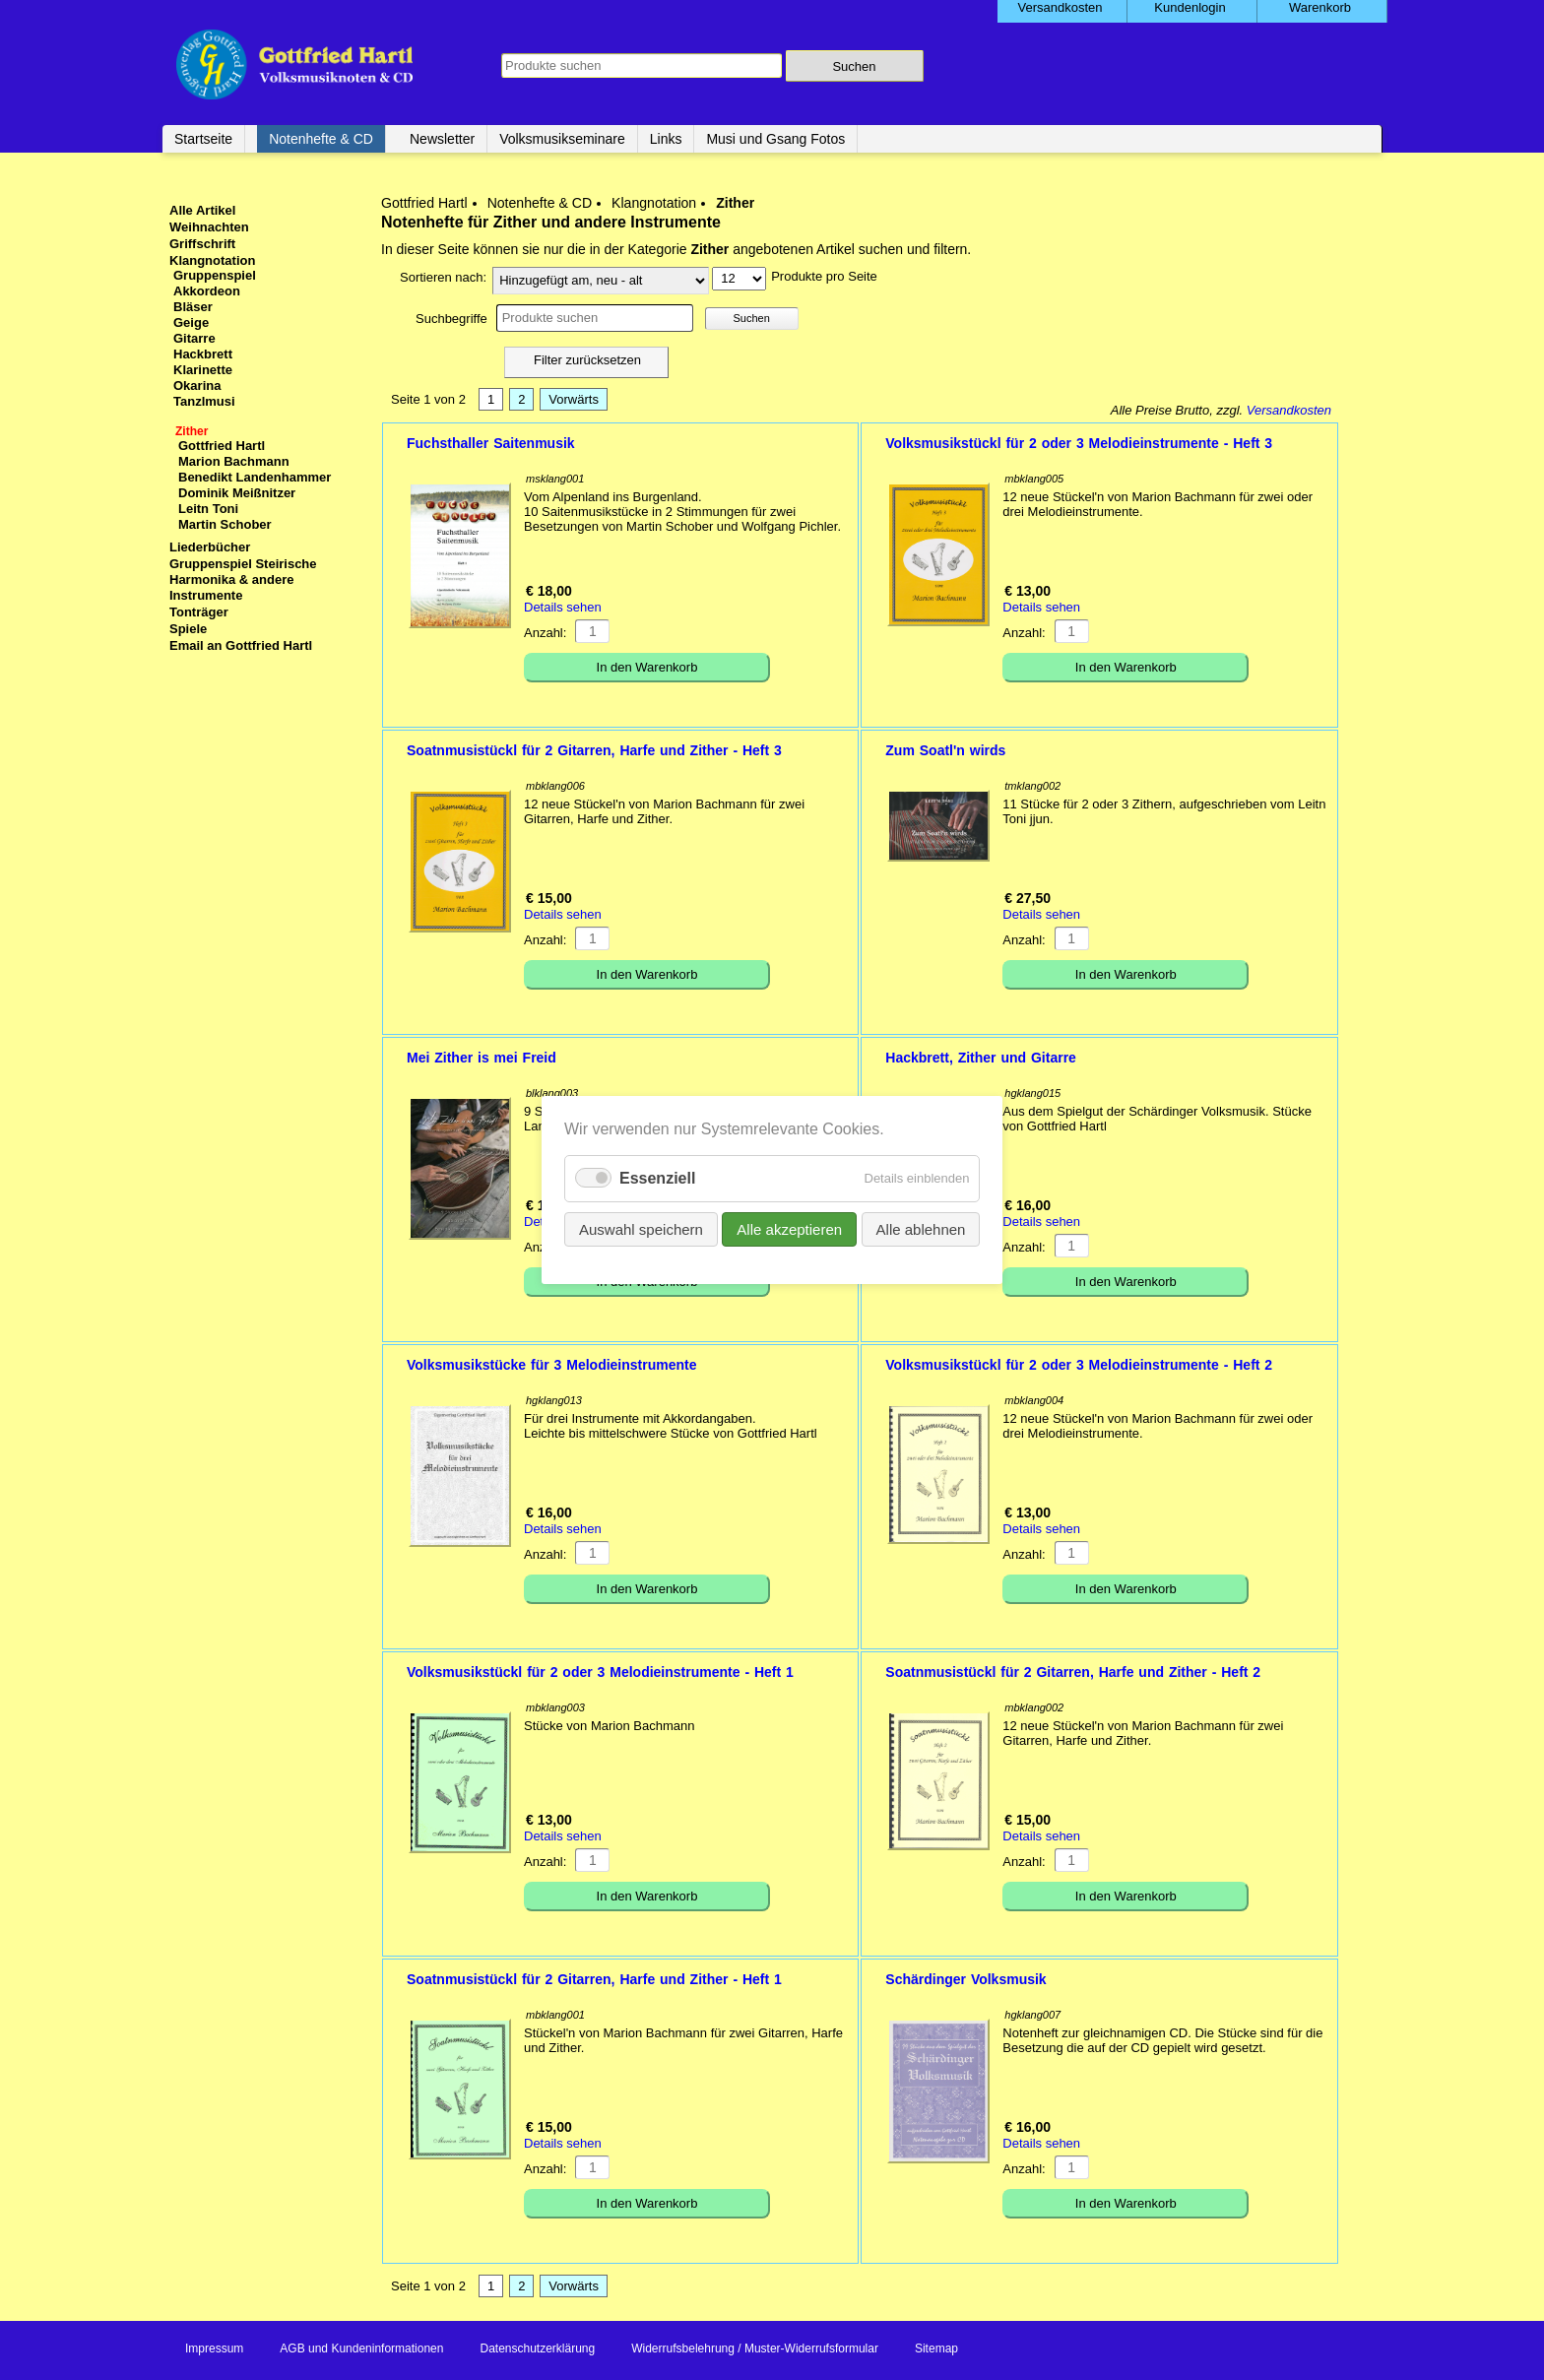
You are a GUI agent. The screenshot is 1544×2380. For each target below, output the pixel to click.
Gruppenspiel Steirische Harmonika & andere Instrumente (243, 579)
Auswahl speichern (641, 1229)
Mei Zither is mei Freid (481, 1057)
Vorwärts (573, 399)
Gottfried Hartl (424, 203)
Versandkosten (1289, 410)
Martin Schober (225, 524)
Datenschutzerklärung (537, 2348)
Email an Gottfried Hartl (240, 645)
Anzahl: (545, 632)
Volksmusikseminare (562, 139)
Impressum (214, 2348)
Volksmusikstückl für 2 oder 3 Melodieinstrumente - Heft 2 (1078, 1365)
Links (666, 139)
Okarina (197, 385)
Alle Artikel (202, 210)
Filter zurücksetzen (587, 360)
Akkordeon (206, 291)
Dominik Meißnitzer (236, 492)
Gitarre (194, 338)
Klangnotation (653, 203)
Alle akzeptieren (789, 1229)
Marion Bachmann (234, 461)
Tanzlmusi (204, 401)
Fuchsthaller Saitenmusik (491, 443)
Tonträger (198, 612)
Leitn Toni (208, 508)
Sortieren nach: (443, 277)
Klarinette (202, 369)
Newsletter (442, 139)
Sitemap (936, 2348)
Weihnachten (209, 227)
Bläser (193, 306)
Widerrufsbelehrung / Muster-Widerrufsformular (754, 2348)
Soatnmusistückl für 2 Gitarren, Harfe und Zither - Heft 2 (1072, 1672)
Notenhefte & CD (321, 139)
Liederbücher (209, 547)
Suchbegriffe (451, 318)
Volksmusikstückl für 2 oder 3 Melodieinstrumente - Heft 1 (600, 1672)
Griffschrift (202, 243)
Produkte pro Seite (824, 276)
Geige (191, 322)
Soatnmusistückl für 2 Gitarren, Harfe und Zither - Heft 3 (594, 750)
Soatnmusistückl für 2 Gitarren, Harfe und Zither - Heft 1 (594, 1979)
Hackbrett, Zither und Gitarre (980, 1057)
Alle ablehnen (920, 1229)
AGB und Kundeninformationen (361, 2348)
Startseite (203, 139)
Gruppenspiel (214, 275)
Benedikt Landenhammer (254, 477)
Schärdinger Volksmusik (965, 1979)
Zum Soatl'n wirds (945, 750)
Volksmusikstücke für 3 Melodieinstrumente (552, 1365)
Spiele (188, 628)
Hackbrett (202, 354)
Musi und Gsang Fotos (775, 139)
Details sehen (563, 607)
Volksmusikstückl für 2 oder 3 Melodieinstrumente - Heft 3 (1078, 443)
